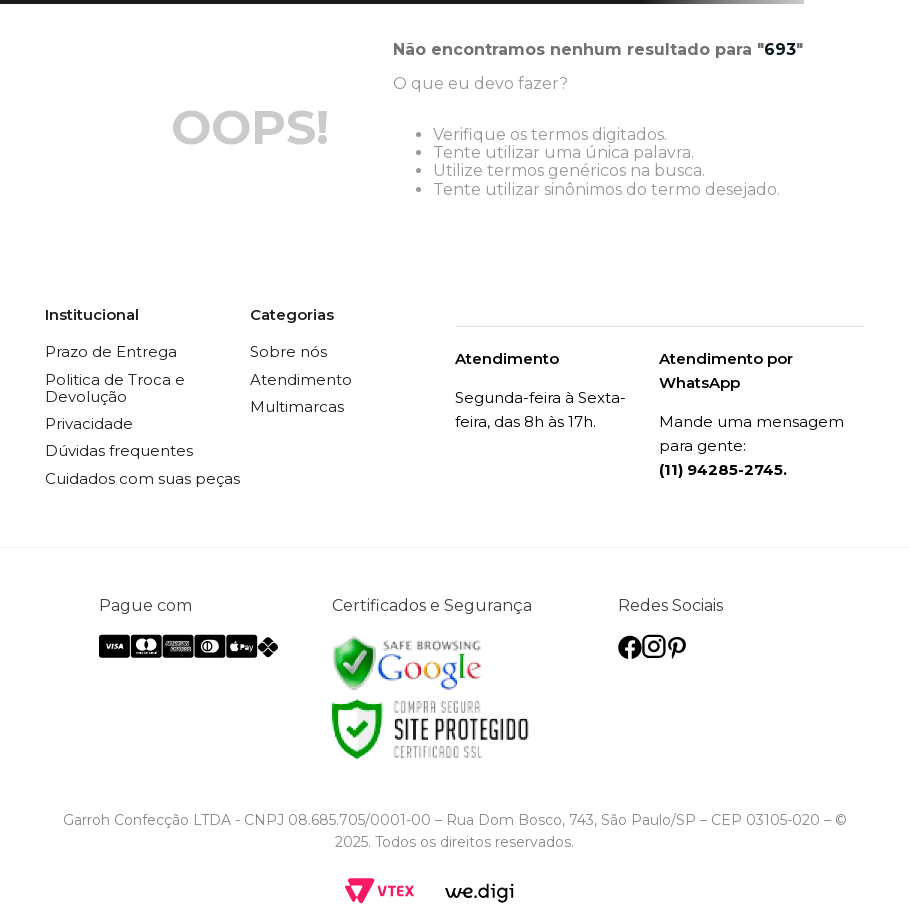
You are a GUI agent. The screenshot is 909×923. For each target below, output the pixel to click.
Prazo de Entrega (111, 351)
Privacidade (89, 423)
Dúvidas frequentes (119, 450)
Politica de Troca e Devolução (115, 388)
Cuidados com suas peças (142, 478)
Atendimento (301, 379)
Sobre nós (288, 351)
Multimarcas (297, 406)
